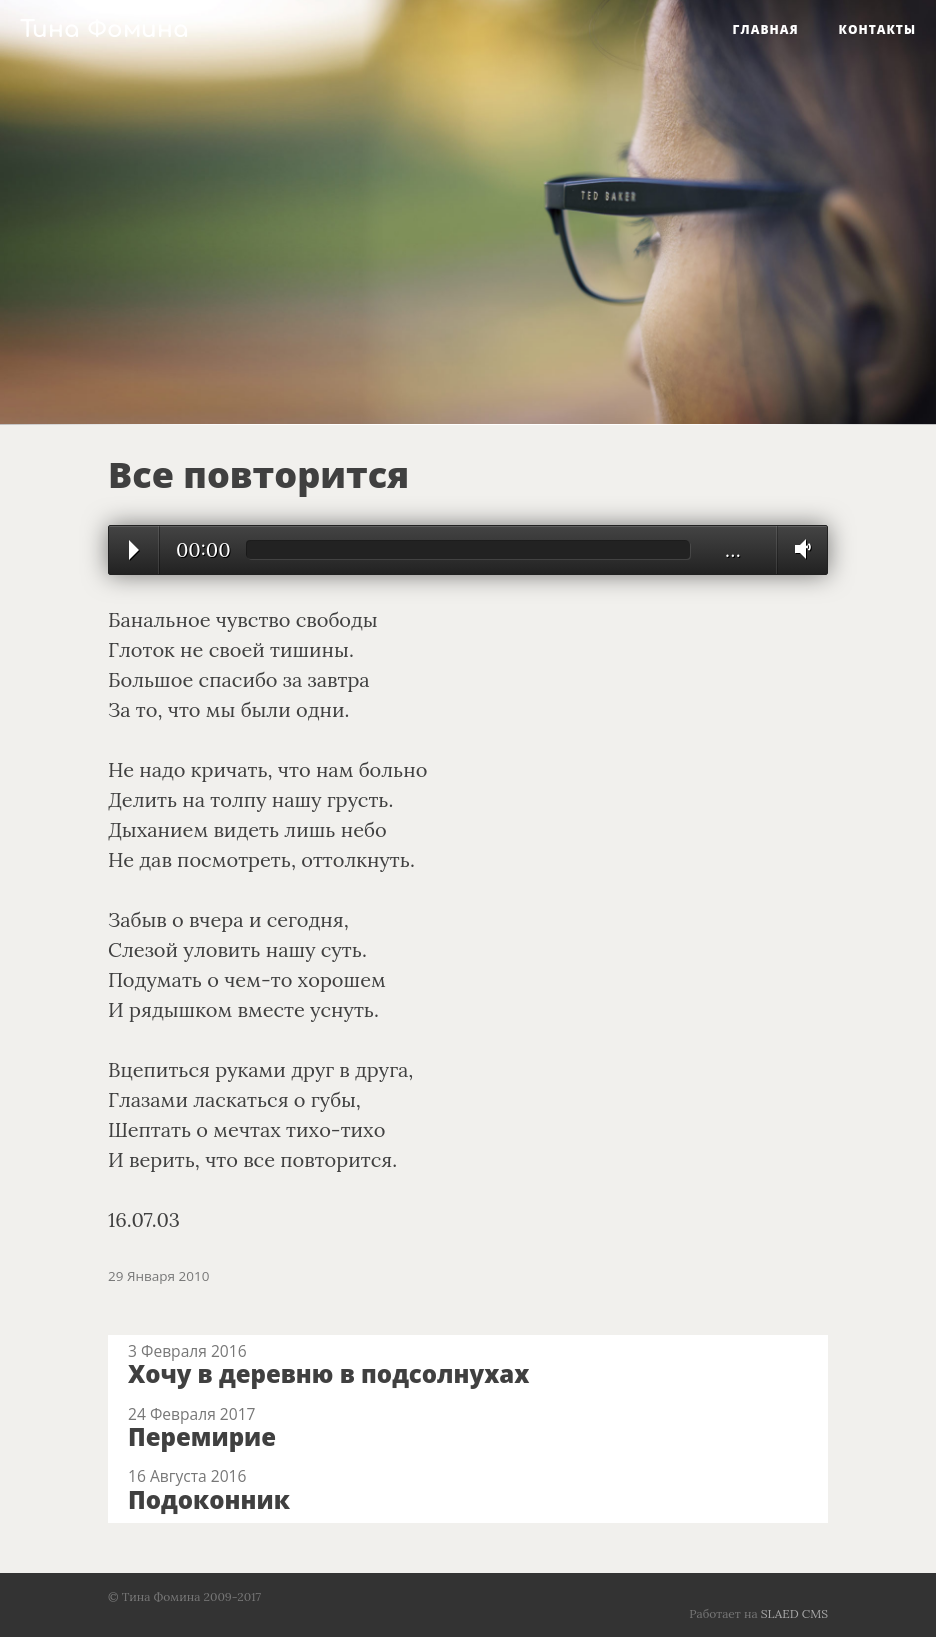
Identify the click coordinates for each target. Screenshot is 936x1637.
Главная (766, 29)
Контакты (877, 29)
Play (134, 550)
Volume (798, 549)
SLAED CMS (794, 1613)
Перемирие (202, 1436)
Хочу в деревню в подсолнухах (328, 1373)
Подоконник (209, 1499)
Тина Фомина (104, 29)
